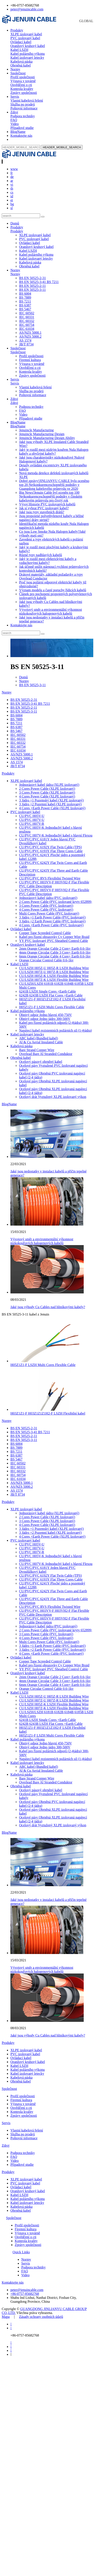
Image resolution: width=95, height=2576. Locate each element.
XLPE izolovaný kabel (26, 34)
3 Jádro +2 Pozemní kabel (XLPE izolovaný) (50, 804)
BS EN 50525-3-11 (32, 289)
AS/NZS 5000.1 (30, 332)
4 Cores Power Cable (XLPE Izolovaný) (47, 796)
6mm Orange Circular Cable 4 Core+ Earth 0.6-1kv (55, 956)
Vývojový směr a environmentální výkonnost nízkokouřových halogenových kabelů (50, 611)
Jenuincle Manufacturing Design (41, 434)
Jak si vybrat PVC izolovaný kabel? (44, 508)
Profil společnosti (22, 77)
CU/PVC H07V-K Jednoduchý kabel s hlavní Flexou (55, 835)
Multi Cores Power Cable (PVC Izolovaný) (49, 913)
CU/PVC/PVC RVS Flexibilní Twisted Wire (49, 878)
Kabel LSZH (19, 50)
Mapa (6, 2317)
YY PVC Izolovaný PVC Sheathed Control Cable (53, 941)
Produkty (16, 30)
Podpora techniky (22, 116)
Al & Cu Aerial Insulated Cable (41, 1042)
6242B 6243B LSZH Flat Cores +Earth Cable (51, 995)
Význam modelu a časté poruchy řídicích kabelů (52, 590)
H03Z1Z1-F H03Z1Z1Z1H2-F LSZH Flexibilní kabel (47, 1413)
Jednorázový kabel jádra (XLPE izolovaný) (49, 784)
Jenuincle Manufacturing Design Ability (47, 438)
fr (11, 173)
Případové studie (22, 128)
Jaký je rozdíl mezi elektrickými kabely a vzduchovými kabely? (47, 561)
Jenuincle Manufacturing (36, 430)
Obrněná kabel (20, 65)
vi (11, 184)
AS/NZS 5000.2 (30, 336)
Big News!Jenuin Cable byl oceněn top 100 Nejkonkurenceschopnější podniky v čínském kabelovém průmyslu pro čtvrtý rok (50, 496)
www (14, 169)
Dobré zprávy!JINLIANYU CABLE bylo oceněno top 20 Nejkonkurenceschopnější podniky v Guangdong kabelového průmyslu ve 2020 (54, 484)
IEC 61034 (26, 329)
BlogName (17, 132)
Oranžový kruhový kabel (27, 46)
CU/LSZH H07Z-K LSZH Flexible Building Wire (53, 980)
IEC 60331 (26, 317)
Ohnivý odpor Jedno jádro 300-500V (44, 1019)
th (11, 188)
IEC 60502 (26, 313)
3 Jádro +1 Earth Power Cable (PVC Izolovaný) (52, 917)
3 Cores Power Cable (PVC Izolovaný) (46, 905)
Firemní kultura (30, 360)
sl (11, 208)
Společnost (18, 73)
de (12, 177)
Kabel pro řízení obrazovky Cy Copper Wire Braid (54, 937)
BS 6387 (25, 305)
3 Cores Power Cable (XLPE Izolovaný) (47, 792)
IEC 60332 (26, 321)
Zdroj (14, 112)
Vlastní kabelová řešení (26, 100)
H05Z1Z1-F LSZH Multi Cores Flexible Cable (51, 1007)
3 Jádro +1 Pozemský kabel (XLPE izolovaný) (51, 800)
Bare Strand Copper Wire (36, 1050)
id (11, 196)
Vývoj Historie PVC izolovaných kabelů (47, 504)
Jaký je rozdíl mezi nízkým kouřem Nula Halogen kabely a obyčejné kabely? (53, 451)
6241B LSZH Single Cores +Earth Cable (47, 991)
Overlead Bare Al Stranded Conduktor (45, 1054)
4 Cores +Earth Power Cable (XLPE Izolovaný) (52, 808)
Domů (14, 223)
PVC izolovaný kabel (25, 38)
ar (11, 180)
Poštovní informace (24, 108)
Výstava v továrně (23, 81)
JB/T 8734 (26, 344)
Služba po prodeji (22, 104)
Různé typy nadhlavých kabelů (40, 555)
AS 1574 (25, 340)
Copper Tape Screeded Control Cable (45, 933)
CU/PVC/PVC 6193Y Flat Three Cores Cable (51, 851)
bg (12, 204)
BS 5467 (25, 309)
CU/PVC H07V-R (31, 824)
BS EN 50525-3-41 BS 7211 (39, 282)
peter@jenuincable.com (26, 9)
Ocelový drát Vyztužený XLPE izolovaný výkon (52, 1097)
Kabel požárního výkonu (27, 53)
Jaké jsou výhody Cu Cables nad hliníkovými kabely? (47, 1307)
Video (14, 124)
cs (11, 192)
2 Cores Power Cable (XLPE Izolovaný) (47, 788)
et (11, 200)
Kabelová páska (21, 61)
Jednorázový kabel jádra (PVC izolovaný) (48, 898)
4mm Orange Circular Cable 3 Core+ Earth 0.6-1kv (55, 952)
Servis (14, 96)
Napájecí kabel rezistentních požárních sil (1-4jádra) (55, 1030)
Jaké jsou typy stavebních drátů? (41, 512)
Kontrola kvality (21, 89)
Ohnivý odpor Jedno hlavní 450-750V (45, 1015)
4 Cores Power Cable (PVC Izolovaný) (46, 909)
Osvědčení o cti (21, 85)
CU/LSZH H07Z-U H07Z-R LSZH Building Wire (54, 972)
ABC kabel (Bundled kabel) (38, 1038)
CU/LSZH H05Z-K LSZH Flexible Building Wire (53, 976)
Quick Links (21, 2252)
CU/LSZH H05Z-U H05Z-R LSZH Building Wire (54, 968)
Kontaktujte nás (21, 135)
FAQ (13, 120)
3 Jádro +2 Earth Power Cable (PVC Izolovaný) (52, 921)
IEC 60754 (26, 325)
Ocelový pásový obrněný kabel (40, 1061)
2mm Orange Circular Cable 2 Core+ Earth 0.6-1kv (55, 948)
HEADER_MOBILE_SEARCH (62, 147)
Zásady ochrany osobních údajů (41, 2317)
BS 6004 (25, 293)
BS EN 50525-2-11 (32, 286)
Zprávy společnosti (23, 92)
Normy (15, 69)
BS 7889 (25, 297)
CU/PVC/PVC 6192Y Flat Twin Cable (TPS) (50, 847)
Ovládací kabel (20, 42)
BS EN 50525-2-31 (32, 278)
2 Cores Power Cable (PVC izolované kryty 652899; (55, 902)
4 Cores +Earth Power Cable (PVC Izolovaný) (51, 925)
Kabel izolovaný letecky (27, 57)
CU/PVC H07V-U (31, 820)
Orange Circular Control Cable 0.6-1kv (46, 960)
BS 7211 (25, 301)
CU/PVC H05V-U (31, 816)
